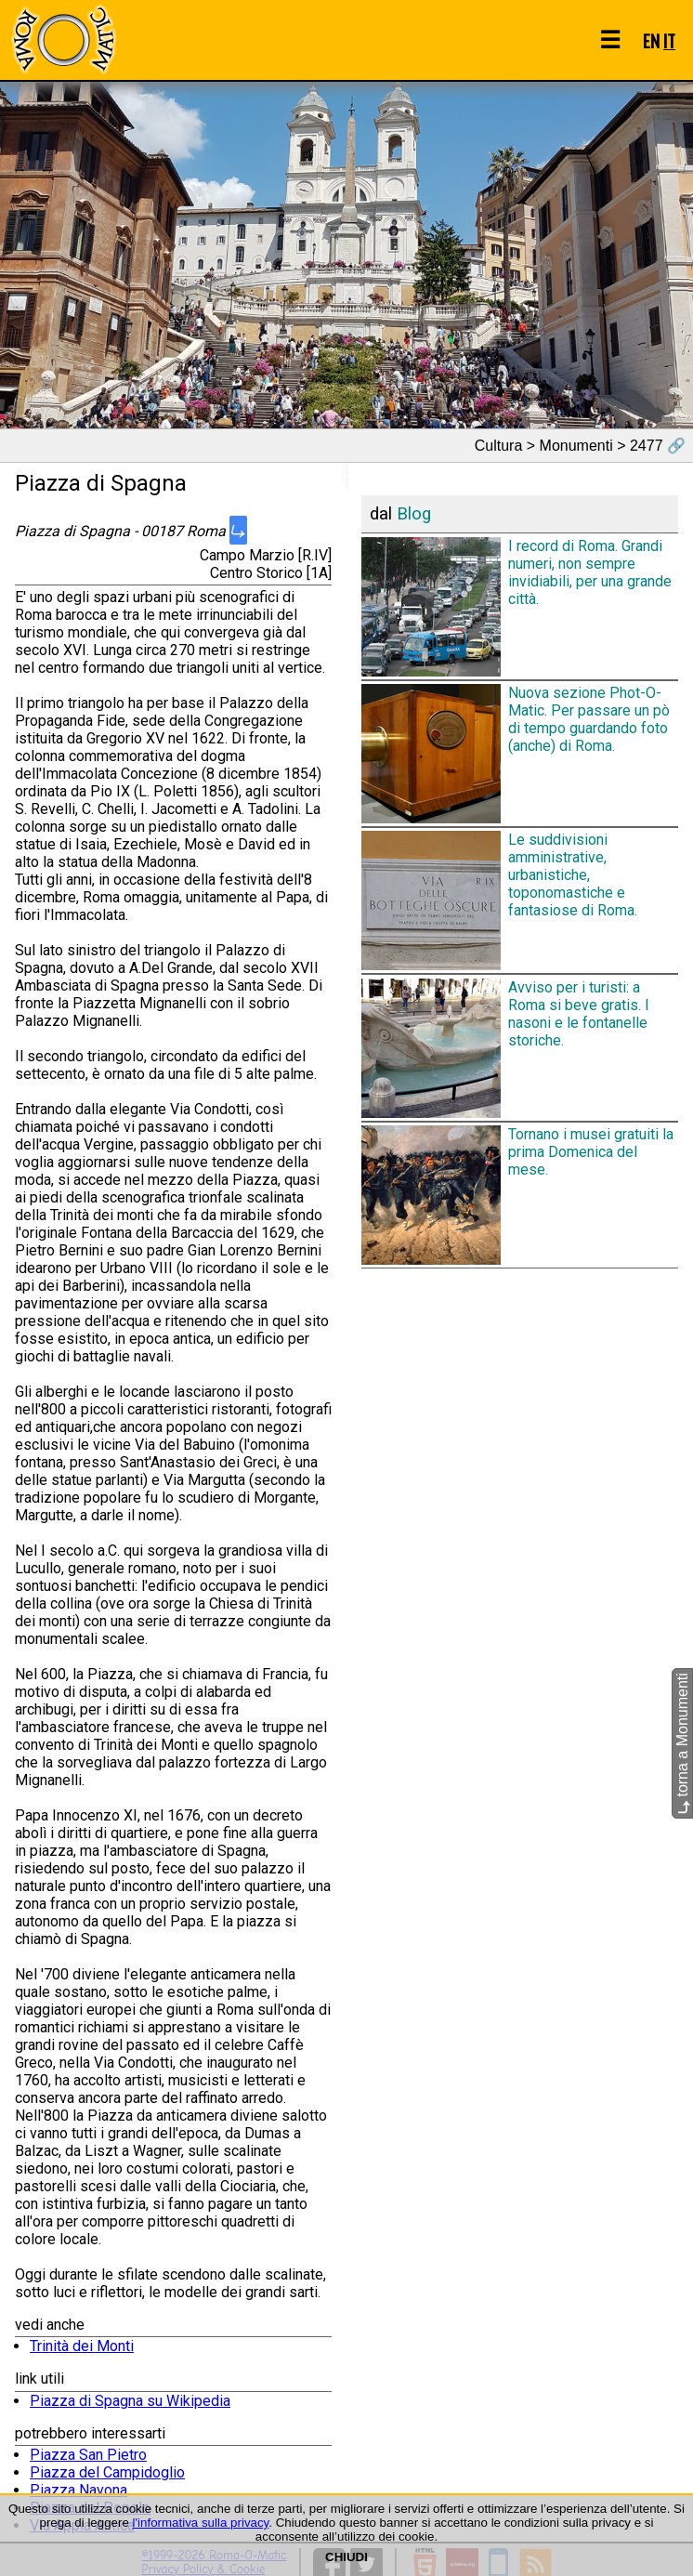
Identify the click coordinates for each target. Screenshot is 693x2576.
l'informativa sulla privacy (201, 2523)
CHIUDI (346, 2557)
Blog (414, 514)
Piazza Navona (78, 2490)
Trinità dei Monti (82, 2346)
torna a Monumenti (682, 1744)
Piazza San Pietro (88, 2455)
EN (651, 40)
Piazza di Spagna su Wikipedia (130, 2401)
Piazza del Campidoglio (107, 2472)
